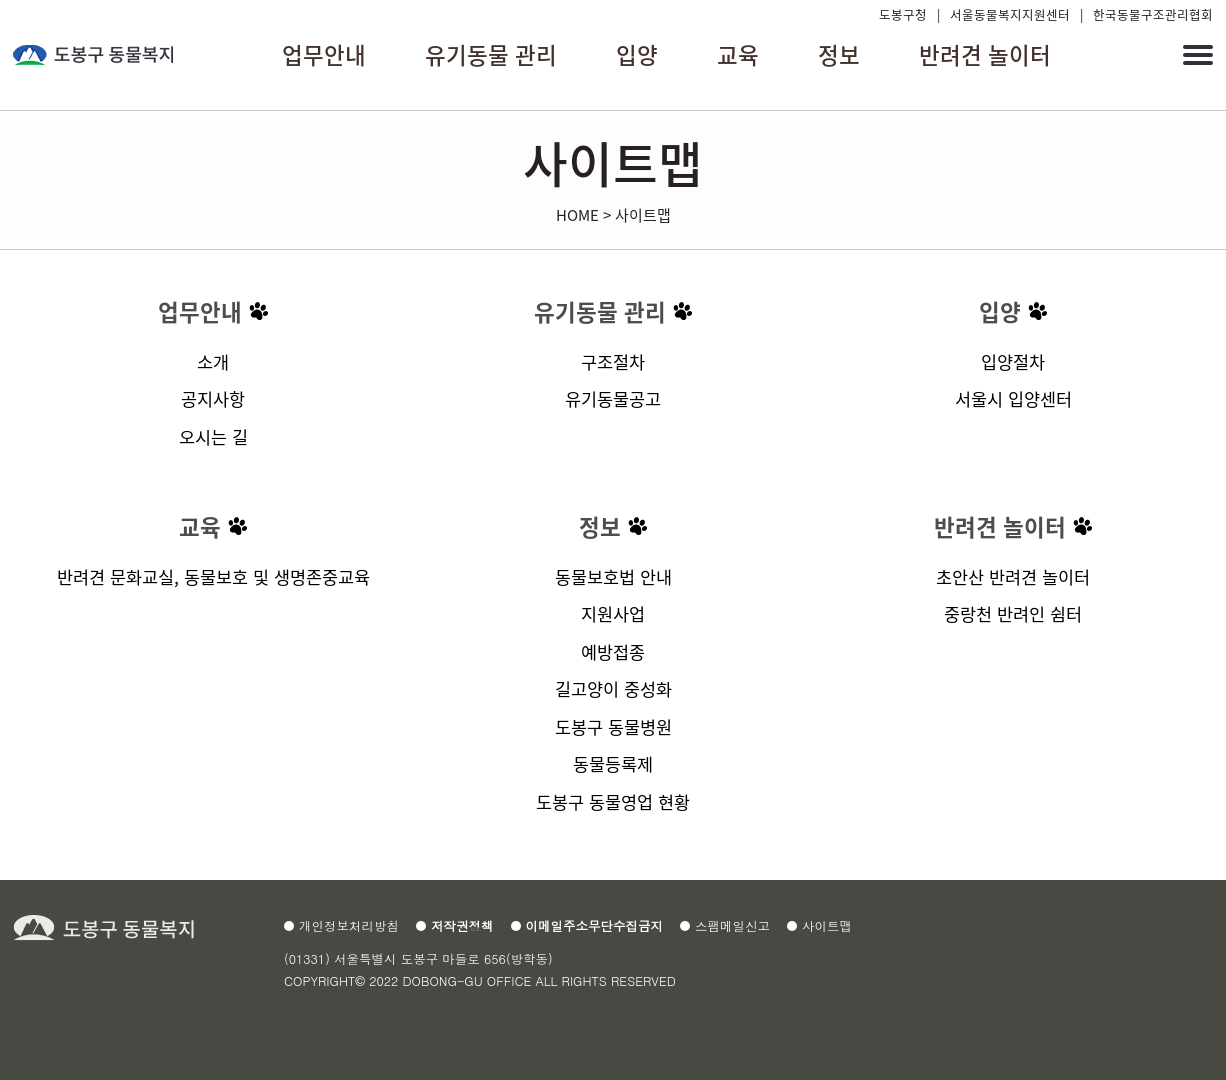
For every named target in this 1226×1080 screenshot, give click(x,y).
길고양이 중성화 (613, 688)
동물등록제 (613, 763)
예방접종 (613, 651)
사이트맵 (643, 214)
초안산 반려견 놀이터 (1013, 576)
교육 (200, 526)
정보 (600, 526)
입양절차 (1013, 361)
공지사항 (213, 398)
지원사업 (613, 613)
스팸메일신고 (732, 926)
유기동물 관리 (600, 311)
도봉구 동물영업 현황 (613, 801)
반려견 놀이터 (1000, 526)
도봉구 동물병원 (613, 726)
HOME (577, 214)
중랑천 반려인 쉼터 (1013, 613)
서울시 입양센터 (1013, 398)
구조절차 (613, 361)
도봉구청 (903, 14)
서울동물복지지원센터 (1010, 14)
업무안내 (200, 311)
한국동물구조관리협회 (1153, 14)
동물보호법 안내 (613, 576)
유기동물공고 (613, 398)
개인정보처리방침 (349, 926)
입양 (1000, 311)
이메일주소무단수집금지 (595, 926)
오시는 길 (213, 436)
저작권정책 (462, 926)
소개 (213, 361)
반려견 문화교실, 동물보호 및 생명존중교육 (213, 576)
